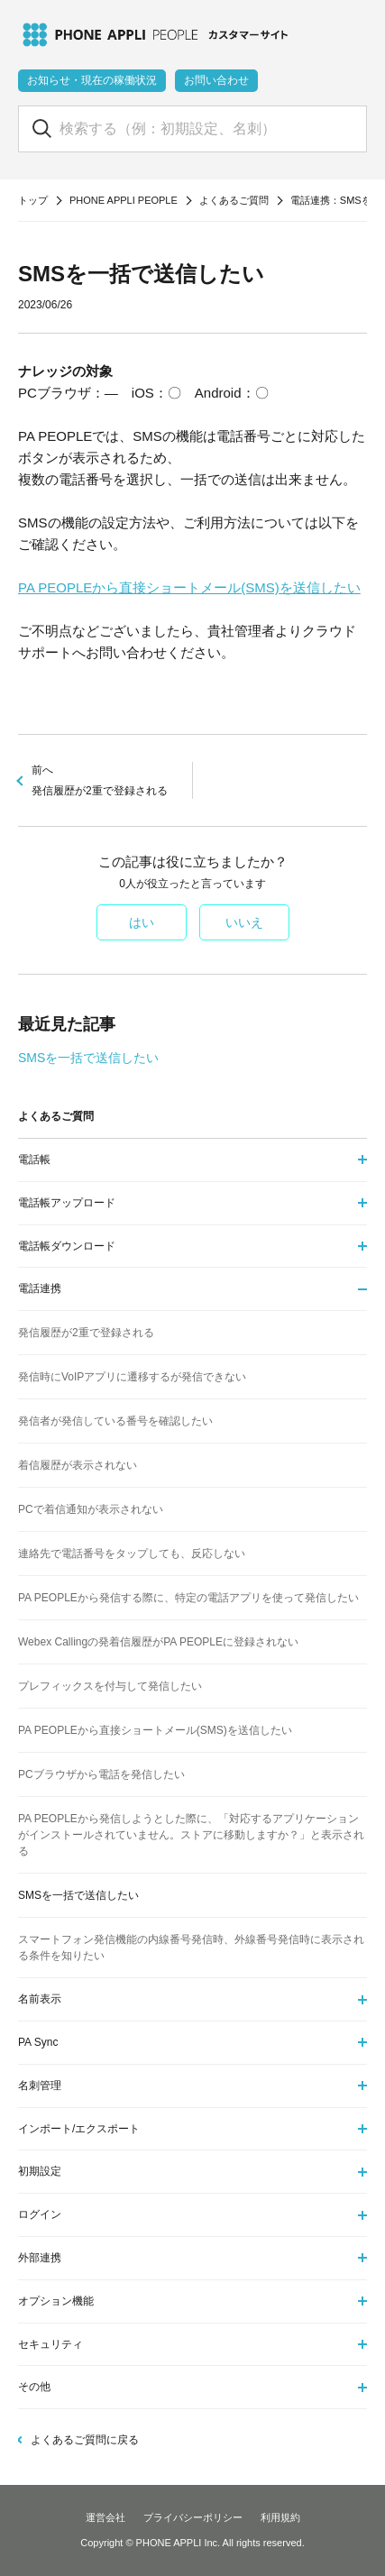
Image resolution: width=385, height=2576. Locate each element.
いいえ (244, 922)
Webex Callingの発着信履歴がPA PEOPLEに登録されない (158, 1642)
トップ (33, 200)
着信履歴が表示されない (77, 1465)
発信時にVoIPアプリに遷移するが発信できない (132, 1377)
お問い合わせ (216, 80)
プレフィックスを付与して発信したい (110, 1686)
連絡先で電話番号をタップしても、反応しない (131, 1553)
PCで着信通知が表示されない (90, 1509)
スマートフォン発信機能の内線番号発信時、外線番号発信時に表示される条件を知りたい (191, 1947)
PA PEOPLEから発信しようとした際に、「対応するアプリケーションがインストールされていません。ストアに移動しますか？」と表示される (191, 1834)
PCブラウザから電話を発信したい (101, 1774)
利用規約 (280, 2517)
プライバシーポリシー (193, 2517)
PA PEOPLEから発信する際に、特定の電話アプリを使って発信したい (188, 1597)
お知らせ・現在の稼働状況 (92, 80)
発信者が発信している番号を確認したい (115, 1421)
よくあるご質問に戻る (85, 2440)
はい (141, 922)
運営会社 (105, 2517)
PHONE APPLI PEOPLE (123, 200)
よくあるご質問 (234, 200)
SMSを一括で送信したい (88, 1057)
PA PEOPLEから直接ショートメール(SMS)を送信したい (189, 587)
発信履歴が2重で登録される (86, 1332)
